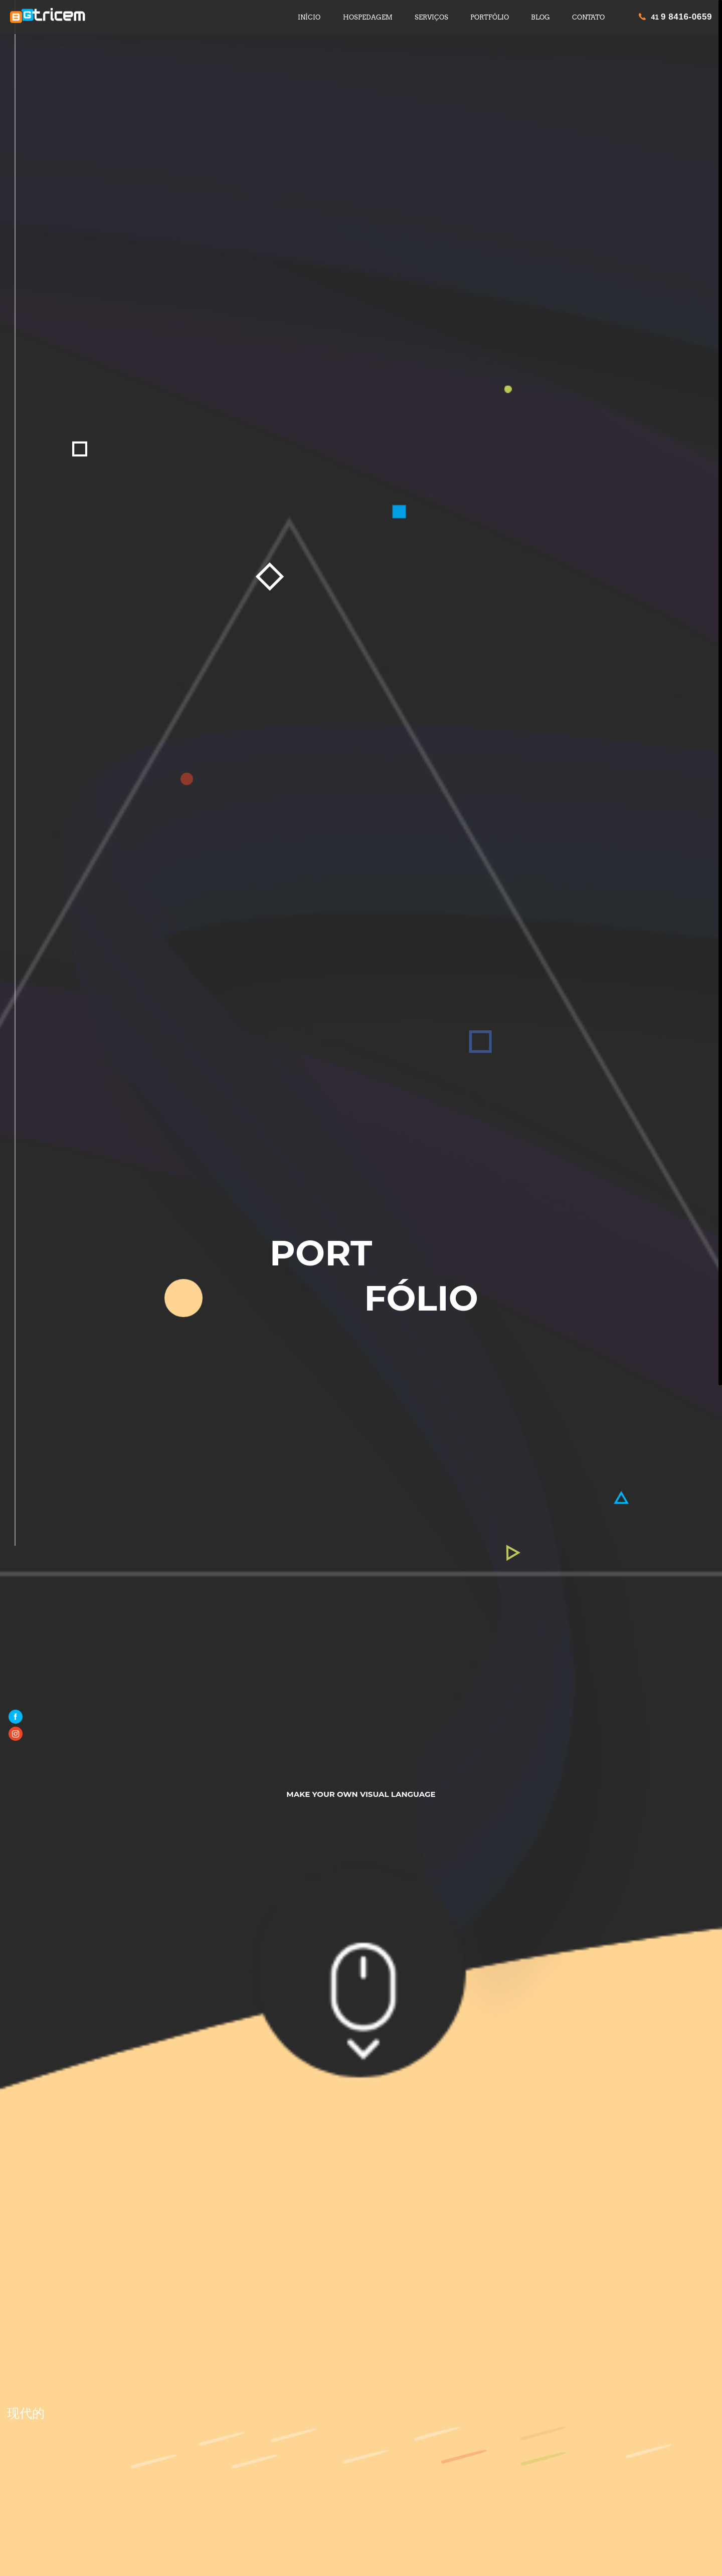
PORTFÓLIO (489, 17)
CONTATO (588, 17)
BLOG (540, 17)
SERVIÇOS (431, 17)
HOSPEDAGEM (368, 17)
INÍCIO (309, 17)
